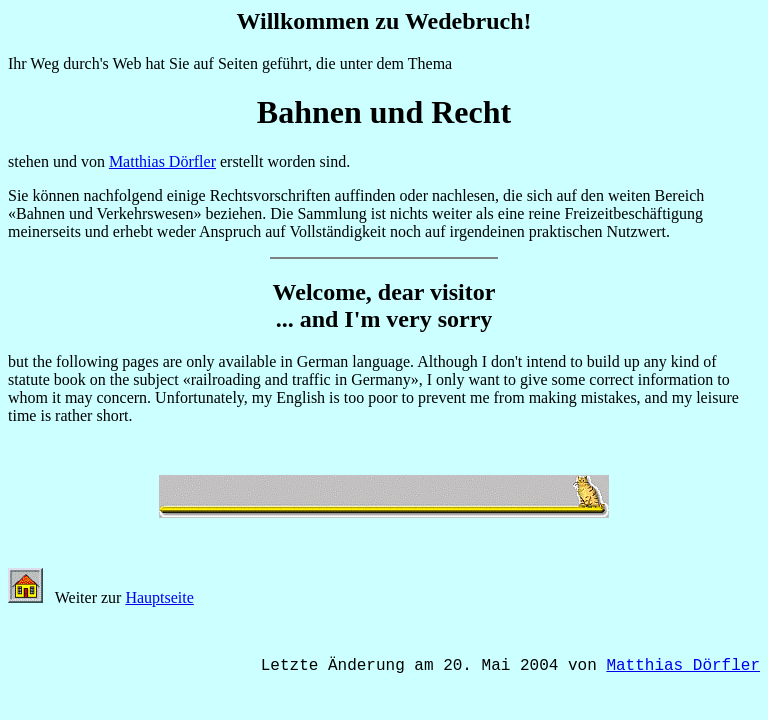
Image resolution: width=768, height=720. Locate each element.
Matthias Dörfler (162, 161)
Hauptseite (159, 597)
